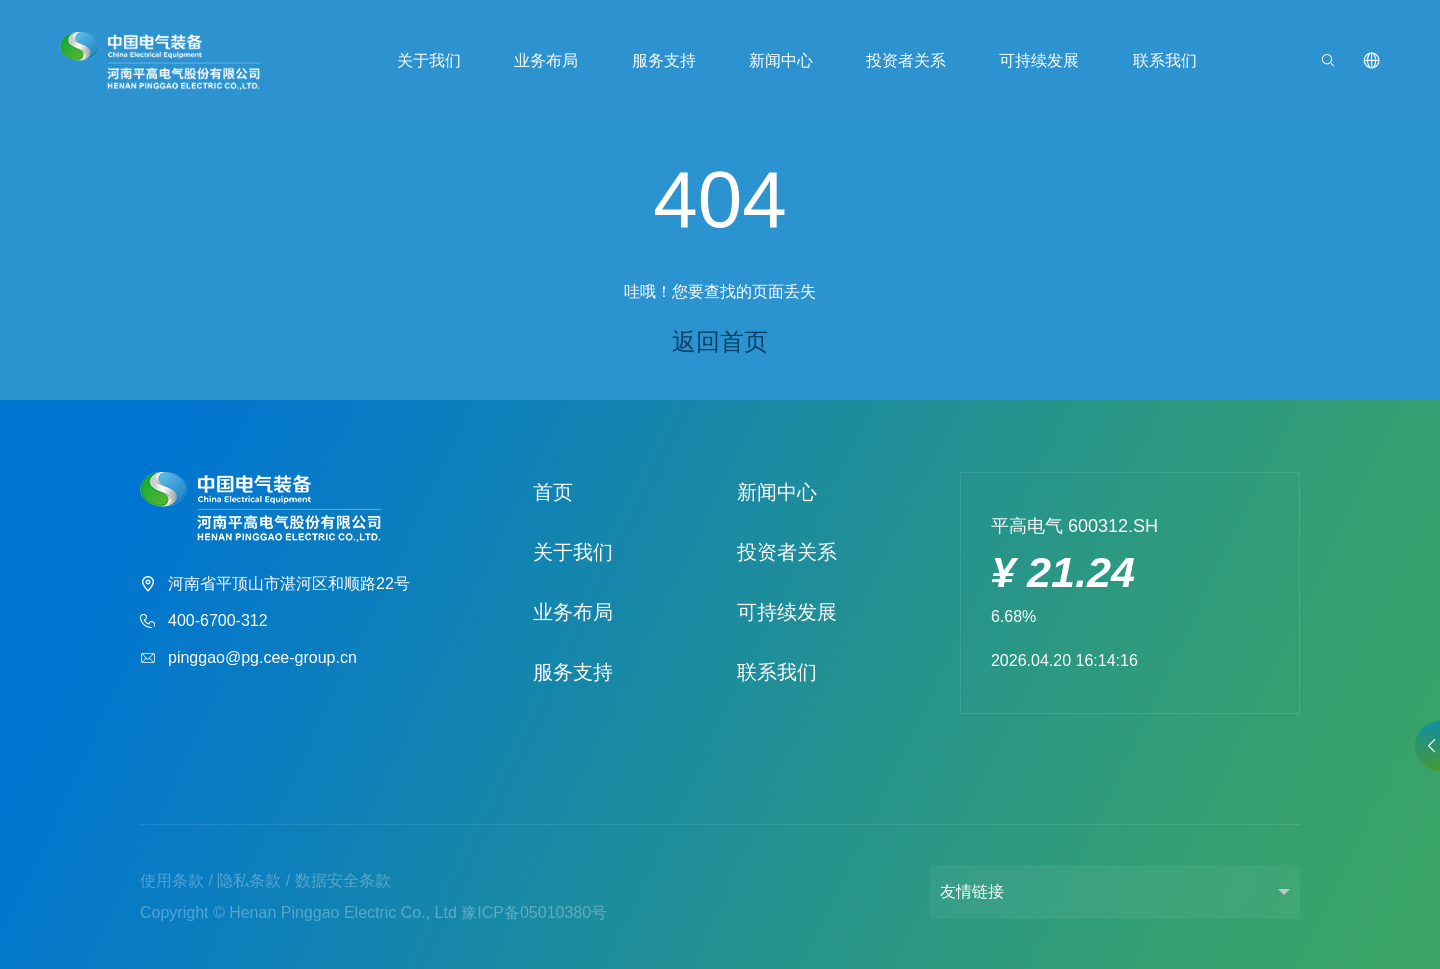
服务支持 (664, 60)
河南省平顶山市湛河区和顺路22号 (275, 584)
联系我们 (1164, 60)
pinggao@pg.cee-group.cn (248, 658)
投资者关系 (906, 60)
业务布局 (546, 60)
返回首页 (720, 341)
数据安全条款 (343, 880)
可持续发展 (1039, 60)
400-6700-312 (204, 621)
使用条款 (172, 880)
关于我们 (429, 60)
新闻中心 (781, 60)
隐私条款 (249, 880)
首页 (553, 492)
